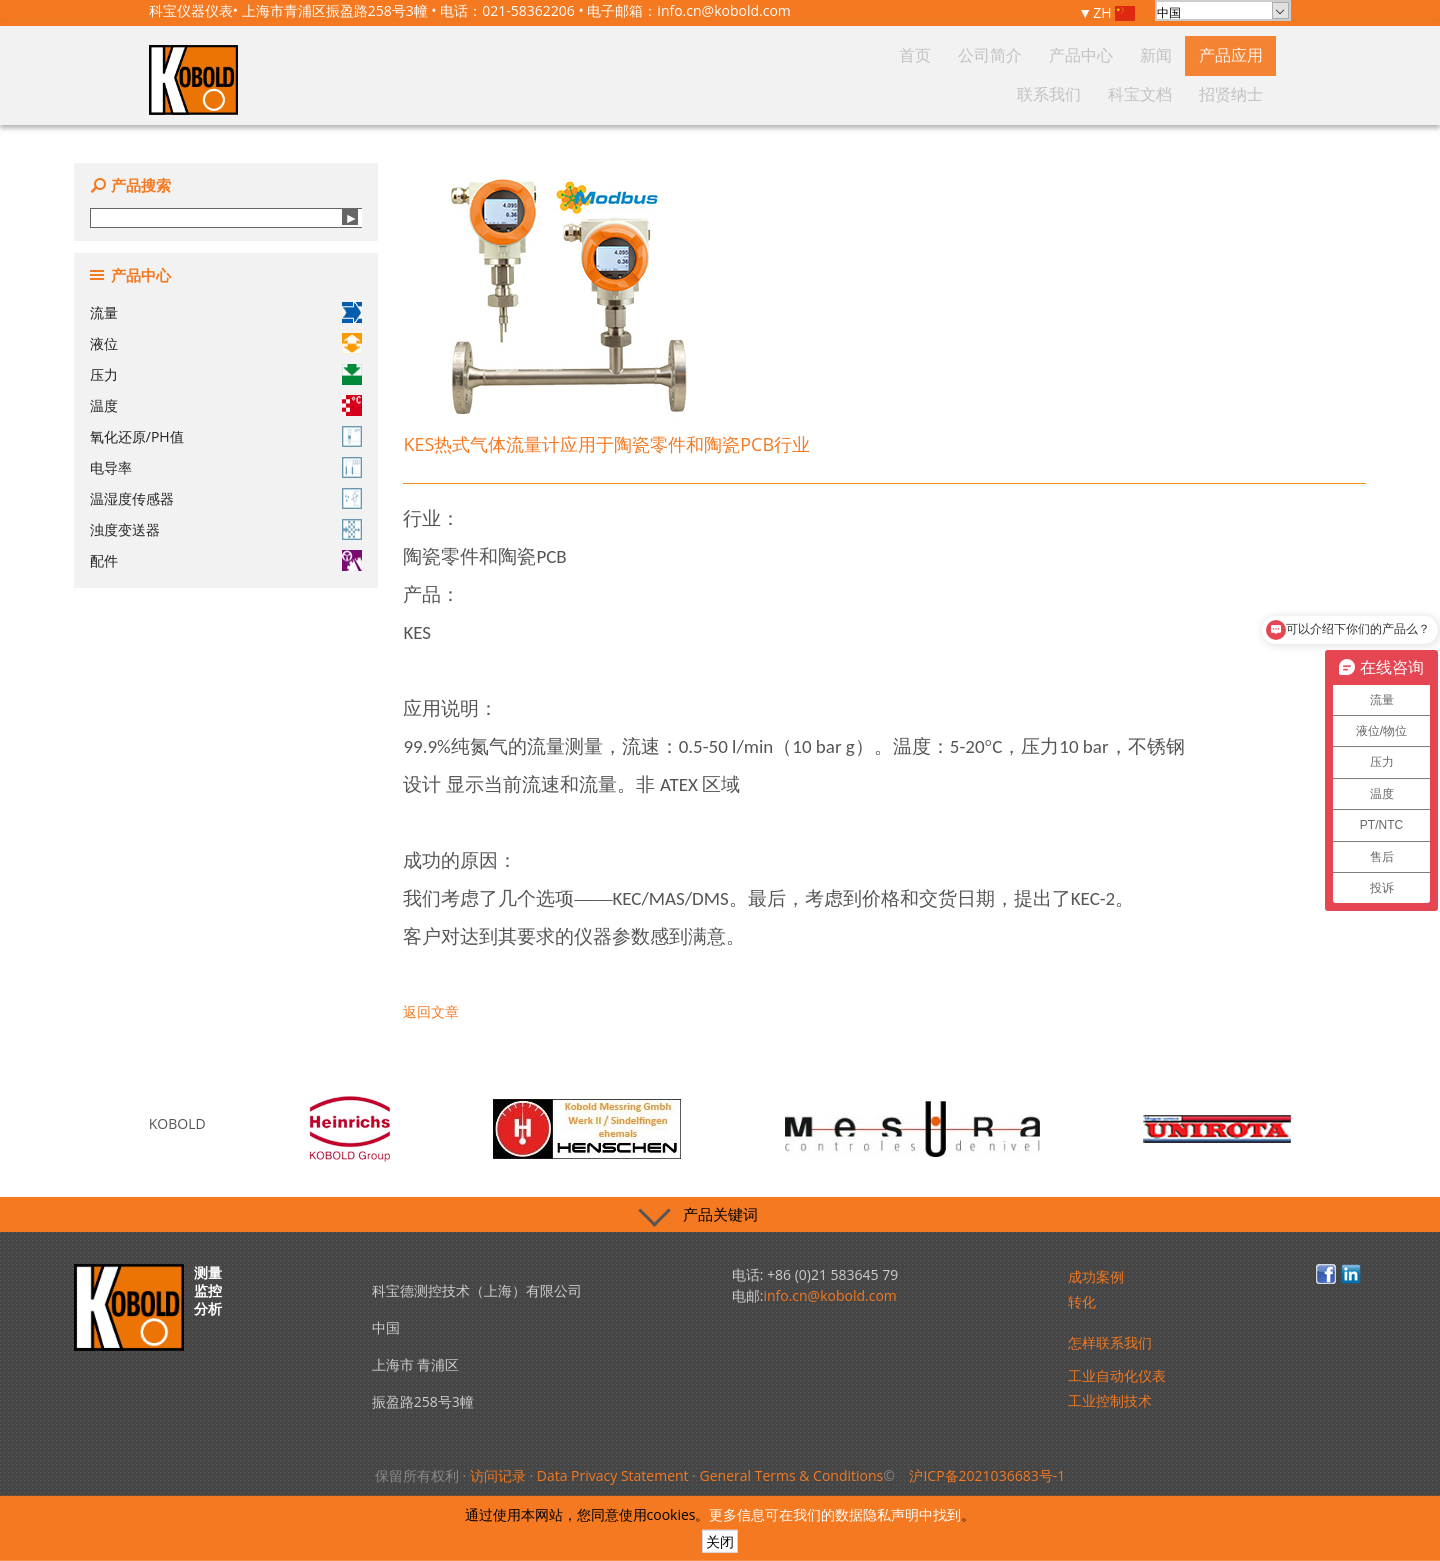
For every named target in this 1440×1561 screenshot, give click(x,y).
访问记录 (498, 1475)
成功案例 (1096, 1276)
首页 (775, 94)
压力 (226, 374)
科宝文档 (1168, 94)
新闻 (965, 94)
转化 (1082, 1301)
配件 (226, 560)
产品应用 (1024, 94)
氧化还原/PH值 (226, 436)
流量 (226, 312)
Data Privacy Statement (613, 1475)
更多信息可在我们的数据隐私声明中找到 (835, 1514)
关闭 (720, 1541)
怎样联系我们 (1110, 1342)
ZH (1114, 13)
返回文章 (431, 1011)
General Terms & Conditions (792, 1475)
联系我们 (1096, 94)
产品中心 (906, 94)
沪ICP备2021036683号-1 (987, 1475)
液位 (226, 343)
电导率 (226, 467)
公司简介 (834, 94)
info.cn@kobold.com (723, 10)
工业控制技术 (1110, 1400)
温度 (226, 405)
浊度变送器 (226, 529)
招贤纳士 (1240, 94)
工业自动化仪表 (1117, 1375)
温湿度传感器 (226, 498)
